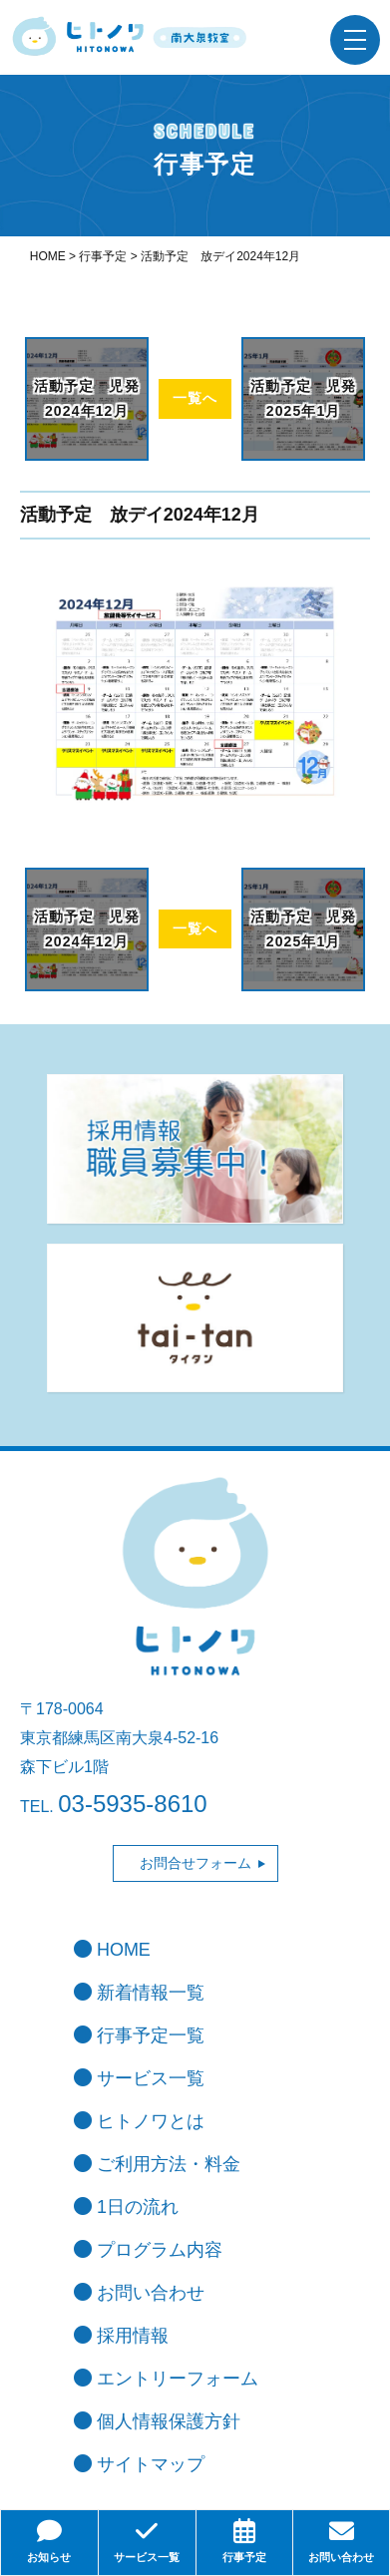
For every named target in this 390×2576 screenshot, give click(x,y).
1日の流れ (126, 2207)
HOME (112, 1950)
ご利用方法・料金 (157, 2164)
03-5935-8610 (132, 1803)
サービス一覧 (139, 2078)
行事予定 (244, 2540)
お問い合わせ (139, 2293)
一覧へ (195, 398)
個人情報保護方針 (157, 2421)
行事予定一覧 (139, 2035)
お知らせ (49, 2540)
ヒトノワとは (139, 2121)
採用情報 (121, 2336)
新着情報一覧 (139, 1993)
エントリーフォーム (166, 2379)
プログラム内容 (148, 2250)
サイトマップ (139, 2464)
